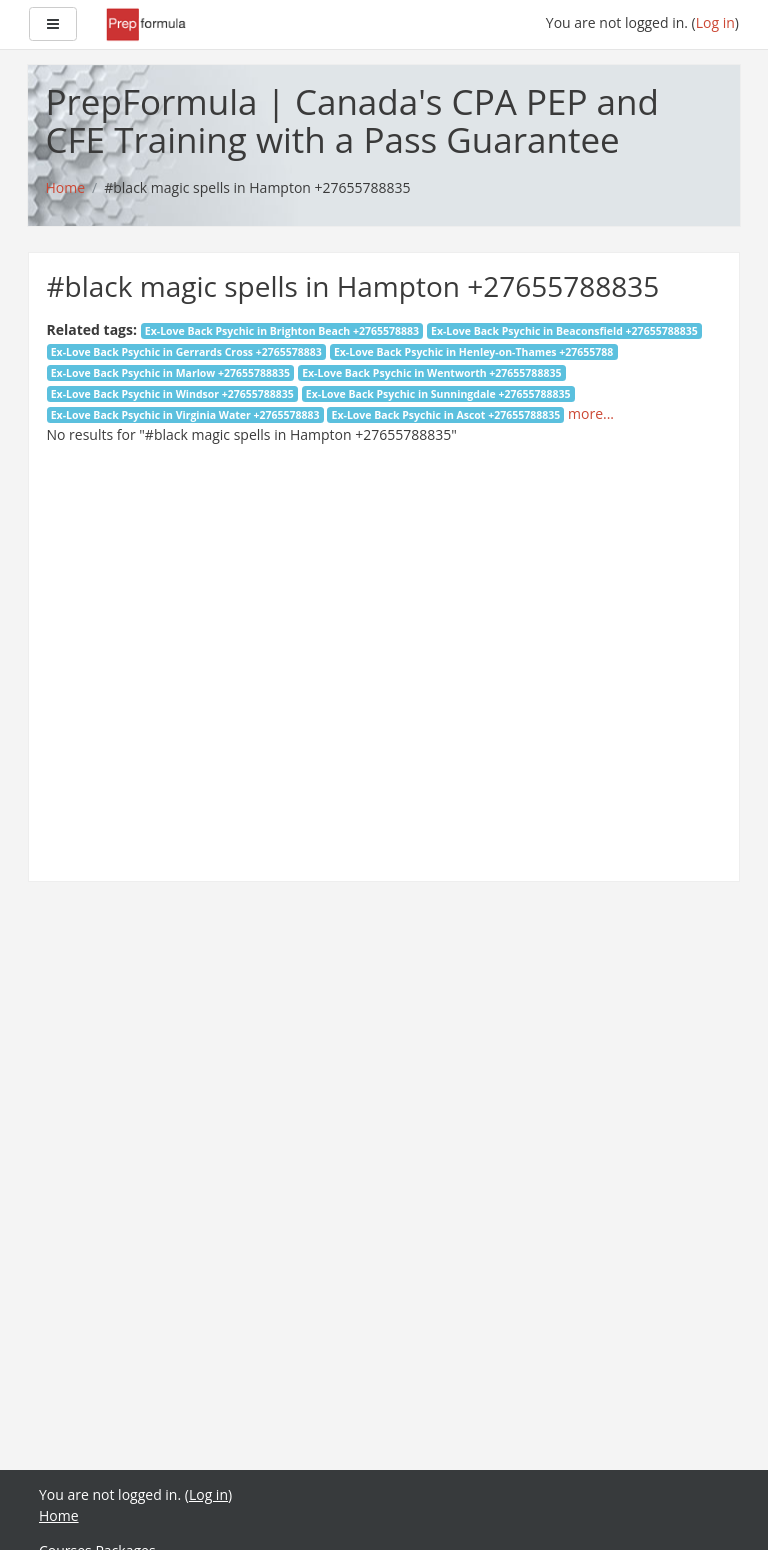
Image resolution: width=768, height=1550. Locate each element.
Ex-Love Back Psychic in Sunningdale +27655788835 (438, 394)
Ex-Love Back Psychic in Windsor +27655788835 (172, 394)
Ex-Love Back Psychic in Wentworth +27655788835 (431, 373)
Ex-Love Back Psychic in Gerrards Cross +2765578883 (186, 352)
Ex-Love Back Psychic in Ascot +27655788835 (446, 415)
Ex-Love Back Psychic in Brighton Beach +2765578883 (282, 331)
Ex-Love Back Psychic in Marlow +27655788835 (170, 373)
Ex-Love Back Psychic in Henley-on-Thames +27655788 (473, 352)
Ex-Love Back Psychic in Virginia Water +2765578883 (185, 415)
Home (59, 1515)
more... (591, 413)
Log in (715, 22)
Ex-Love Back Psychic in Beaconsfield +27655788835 (564, 331)
